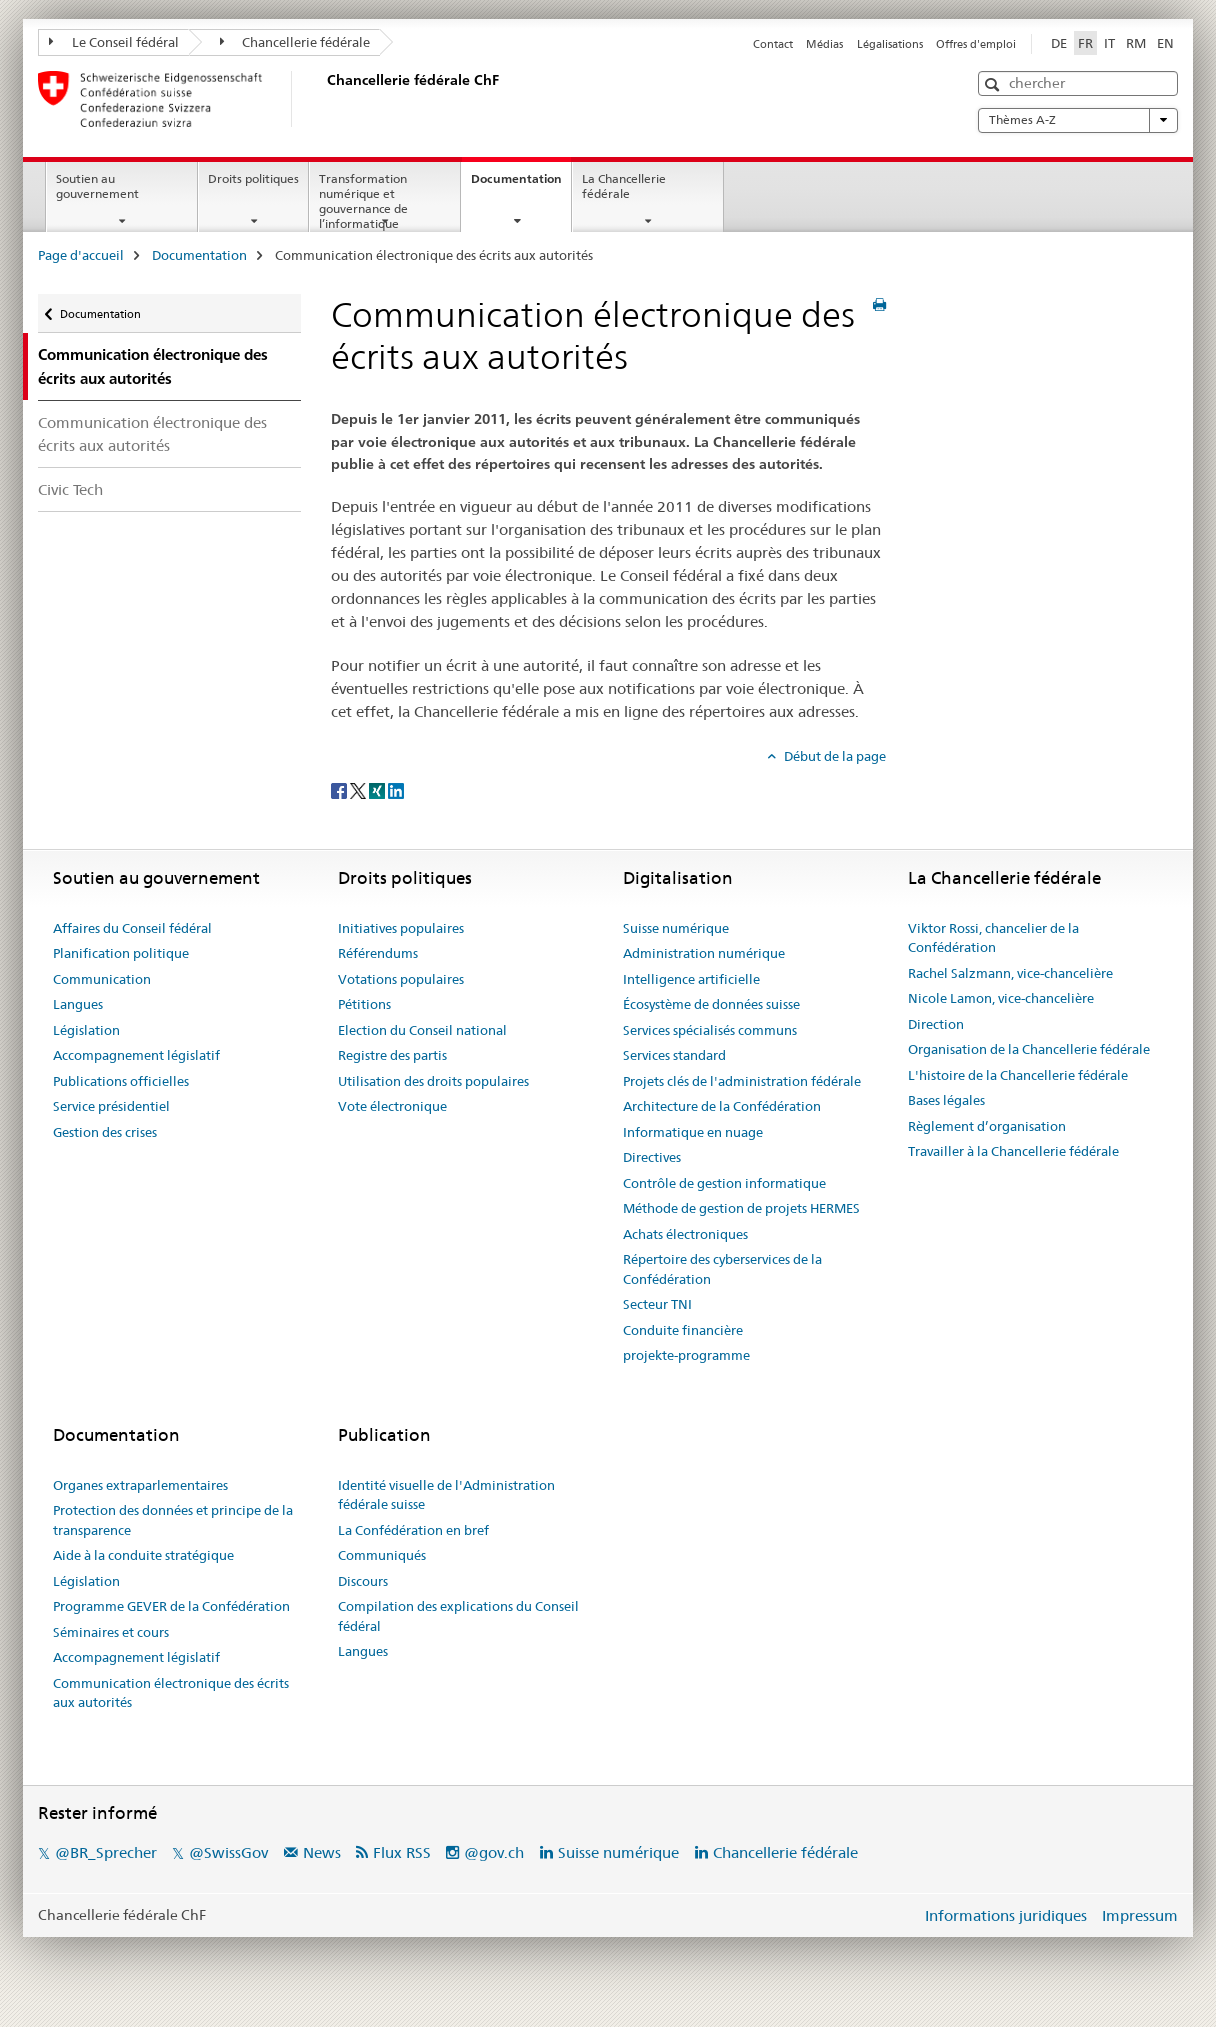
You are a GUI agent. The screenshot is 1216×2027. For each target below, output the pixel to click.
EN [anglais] (1165, 43)
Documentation (521, 185)
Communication (102, 979)
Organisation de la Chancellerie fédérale (1029, 1049)
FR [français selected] (1085, 43)
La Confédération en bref (413, 1530)
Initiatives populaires (401, 928)
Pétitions (364, 1004)
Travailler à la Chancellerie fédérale (1013, 1151)
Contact (773, 44)
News (322, 1852)
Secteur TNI (657, 1304)
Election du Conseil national (422, 1030)
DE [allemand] (1059, 43)
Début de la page (833, 756)
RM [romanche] (1136, 43)
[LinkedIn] (396, 789)
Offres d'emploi (976, 44)
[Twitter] (359, 789)
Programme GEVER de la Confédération (171, 1606)
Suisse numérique (676, 928)
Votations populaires (401, 979)
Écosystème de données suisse (711, 1004)
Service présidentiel (111, 1106)
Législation (86, 1030)
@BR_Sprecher (106, 1852)
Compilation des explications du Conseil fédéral (458, 1616)
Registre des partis (392, 1055)
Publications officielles (121, 1081)
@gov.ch (494, 1852)
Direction (936, 1024)
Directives (652, 1157)
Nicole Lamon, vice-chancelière (1001, 998)
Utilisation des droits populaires (433, 1081)
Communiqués (382, 1555)
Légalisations (890, 44)
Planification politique (121, 953)
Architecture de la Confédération (722, 1106)
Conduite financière (683, 1330)
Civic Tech (70, 489)
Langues (78, 1004)
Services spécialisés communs (710, 1030)
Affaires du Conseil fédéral (132, 928)
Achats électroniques (685, 1234)
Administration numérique (704, 953)
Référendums (378, 953)
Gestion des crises (105, 1132)
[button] (994, 84)
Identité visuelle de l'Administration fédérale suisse (446, 1495)
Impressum (1140, 1915)
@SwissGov (228, 1852)
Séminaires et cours (111, 1632)
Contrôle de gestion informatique (724, 1183)
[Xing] (378, 789)
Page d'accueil (81, 255)
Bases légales (946, 1100)
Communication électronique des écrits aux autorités (152, 434)
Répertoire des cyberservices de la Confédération (722, 1269)
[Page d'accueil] (323, 99)
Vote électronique (392, 1106)
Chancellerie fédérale (295, 42)
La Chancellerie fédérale (624, 186)
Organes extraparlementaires (140, 1485)
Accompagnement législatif (136, 1055)
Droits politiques (253, 178)
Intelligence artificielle (691, 979)
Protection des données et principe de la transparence (173, 1520)
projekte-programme (686, 1355)
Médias (824, 44)
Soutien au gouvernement (97, 186)
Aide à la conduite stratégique (143, 1555)
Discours (363, 1581)
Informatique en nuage (693, 1132)
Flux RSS (402, 1852)
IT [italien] (1109, 43)
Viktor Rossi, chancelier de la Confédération (993, 938)
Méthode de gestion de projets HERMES (741, 1208)
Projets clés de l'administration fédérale (742, 1081)
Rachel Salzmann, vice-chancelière (1010, 973)
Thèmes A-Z (1078, 120)
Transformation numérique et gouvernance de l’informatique (363, 200)
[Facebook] (340, 789)
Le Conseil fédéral (114, 42)
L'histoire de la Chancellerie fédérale (1018, 1075)
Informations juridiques (1006, 1915)
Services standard (674, 1055)
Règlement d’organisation (987, 1126)
